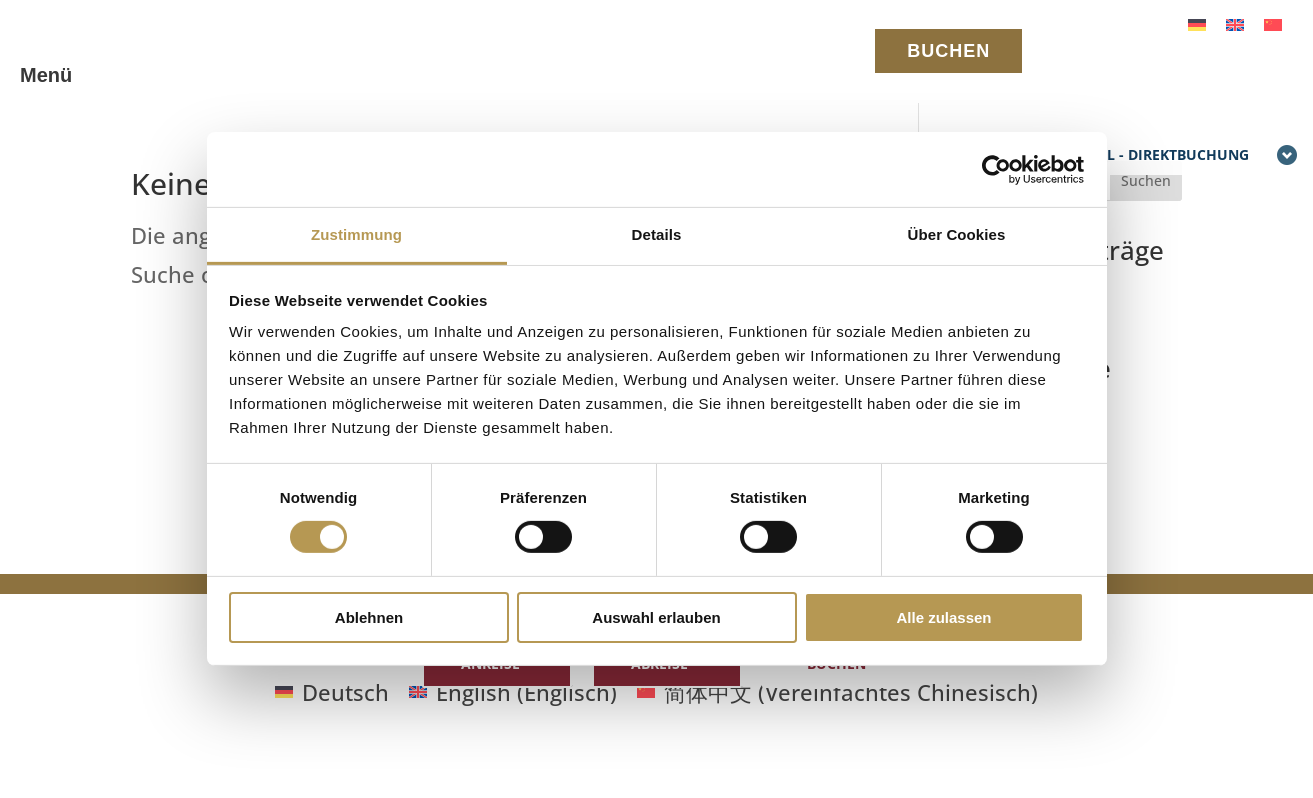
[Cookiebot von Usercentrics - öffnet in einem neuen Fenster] (996, 169)
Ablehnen (369, 617)
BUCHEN (948, 51)
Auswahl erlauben (656, 617)
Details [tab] (657, 234)
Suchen (1146, 180)
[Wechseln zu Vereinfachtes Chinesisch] (1273, 22)
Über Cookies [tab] (957, 234)
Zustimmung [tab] (356, 234)
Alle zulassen (943, 617)
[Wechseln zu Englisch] (1235, 22)
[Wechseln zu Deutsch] (1197, 22)
